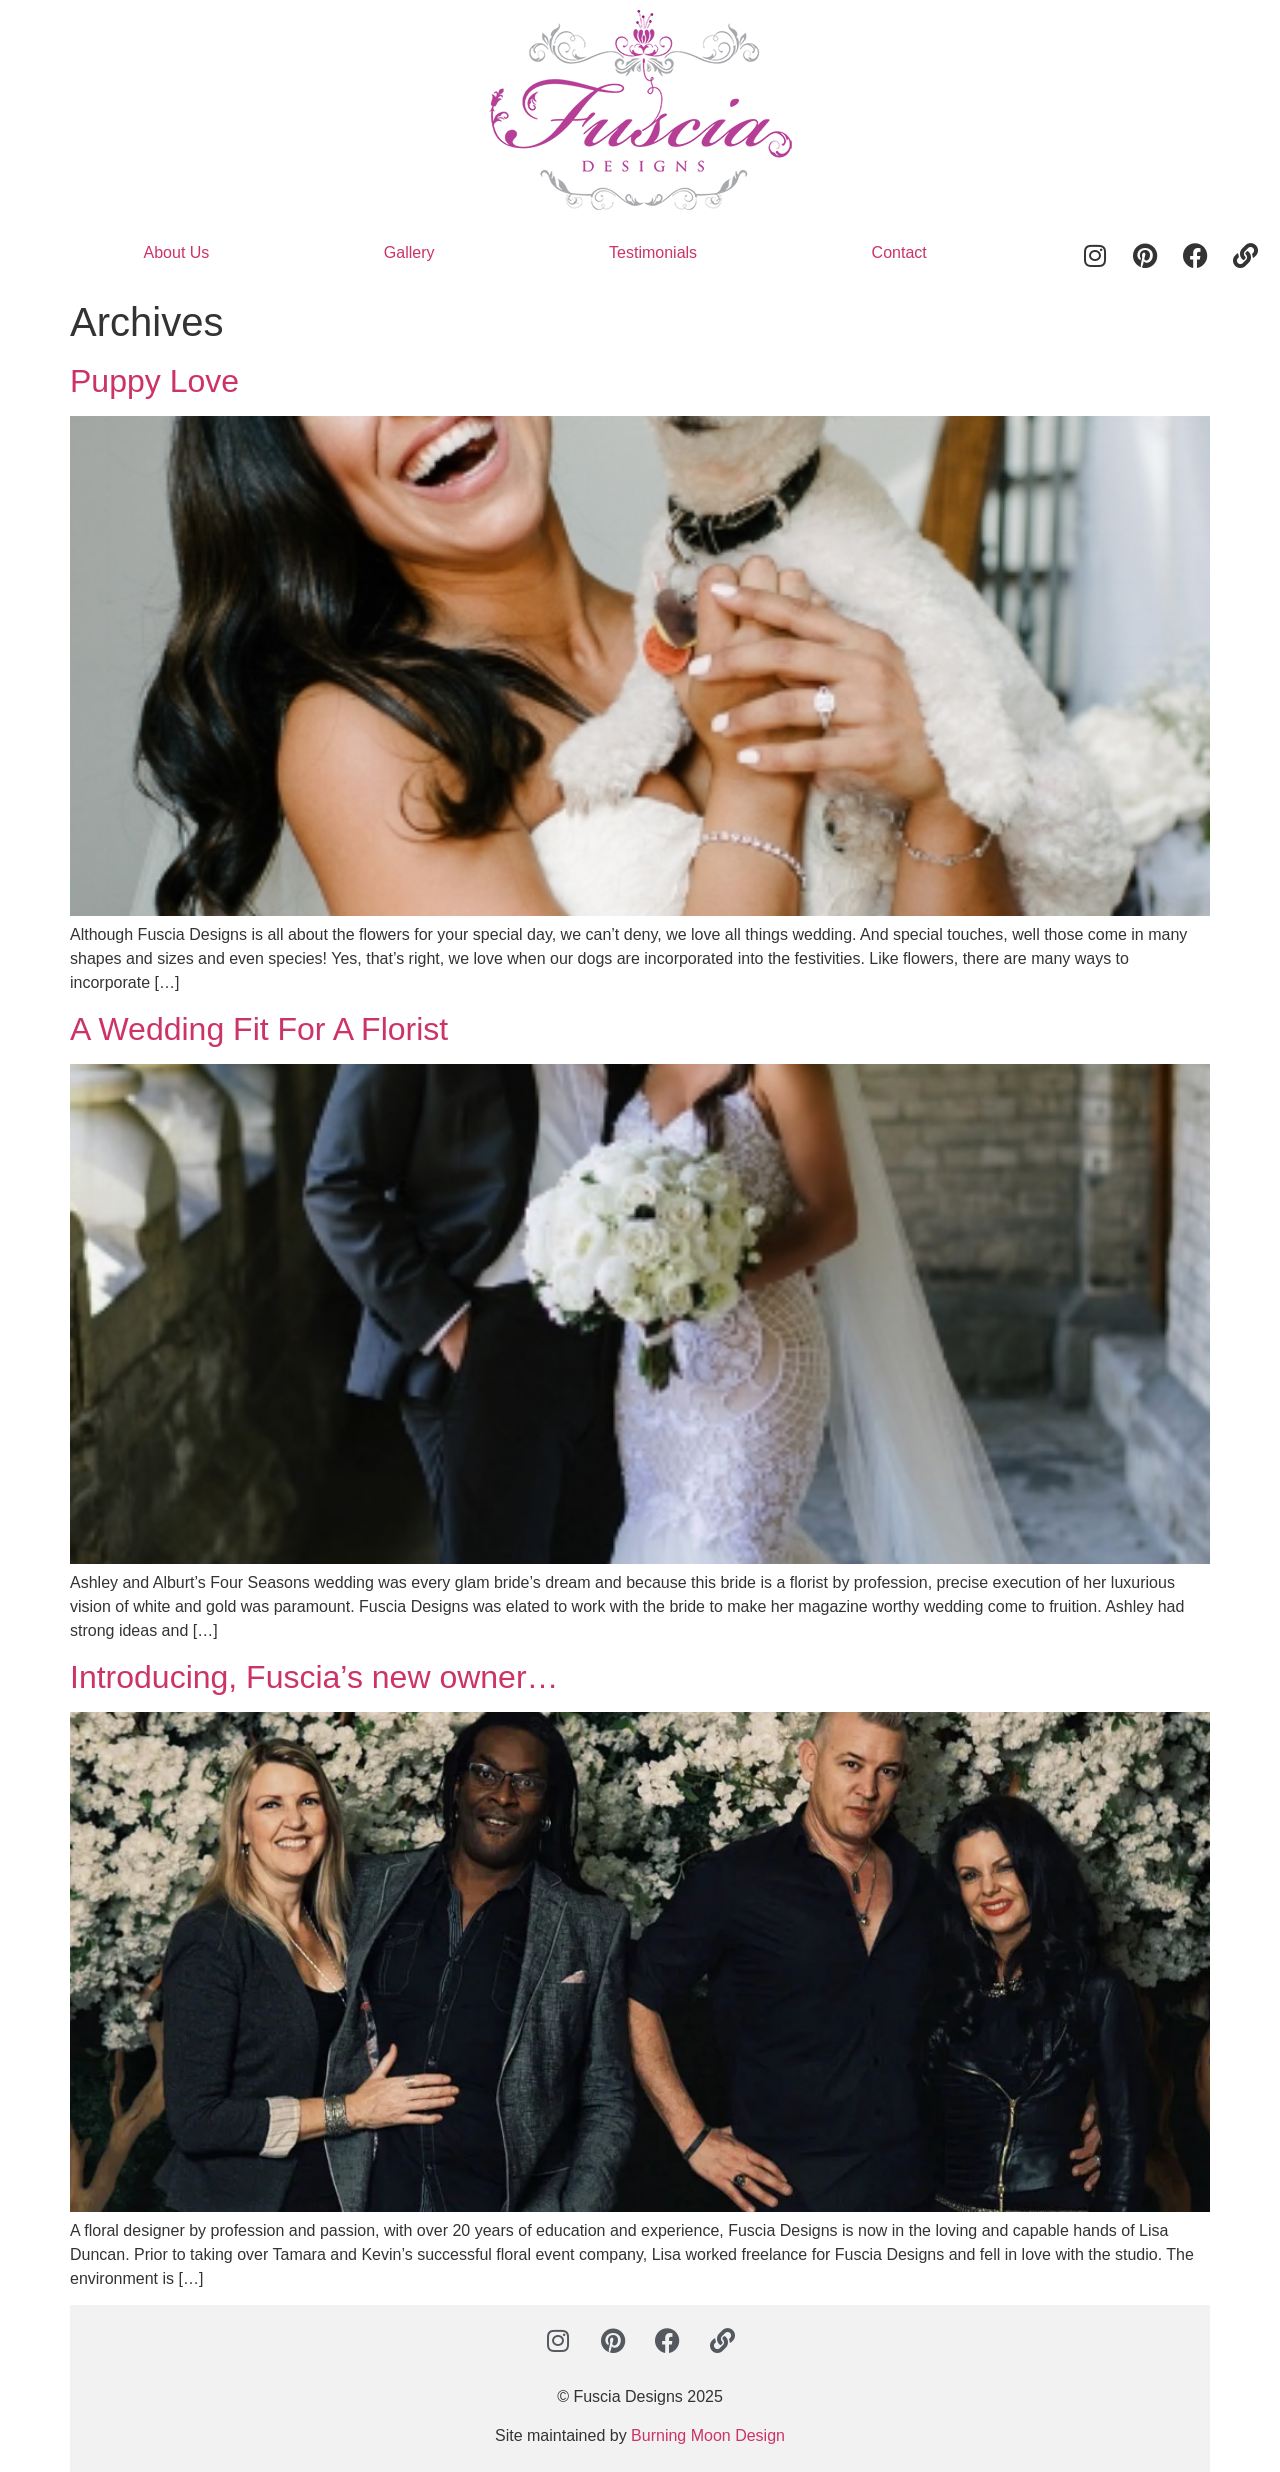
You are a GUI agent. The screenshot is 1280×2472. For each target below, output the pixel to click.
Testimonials (653, 252)
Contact (899, 252)
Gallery (409, 252)
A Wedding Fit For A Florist (259, 1029)
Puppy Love (154, 381)
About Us (177, 252)
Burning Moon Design (708, 2435)
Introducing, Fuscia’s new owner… (314, 1677)
